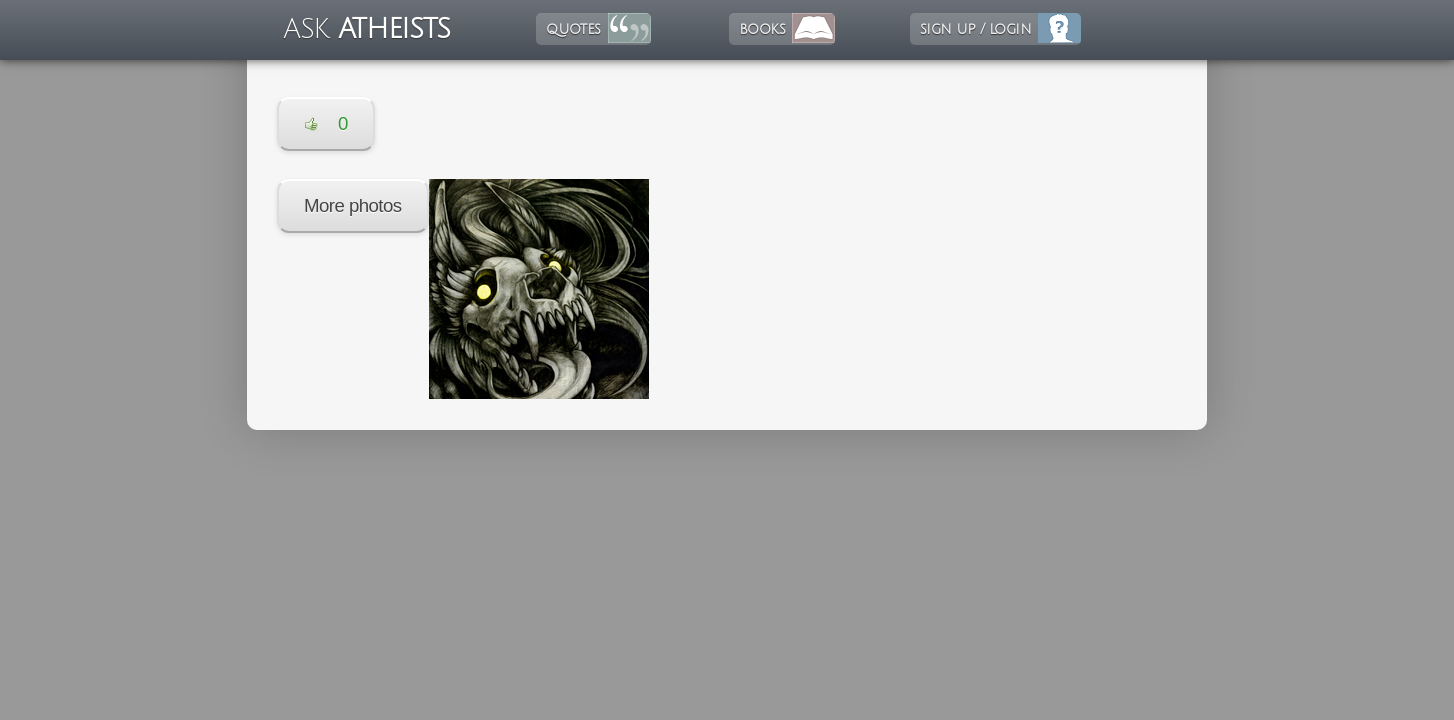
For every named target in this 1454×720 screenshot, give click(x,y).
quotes (573, 29)
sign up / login (975, 29)
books (762, 29)
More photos (353, 205)
